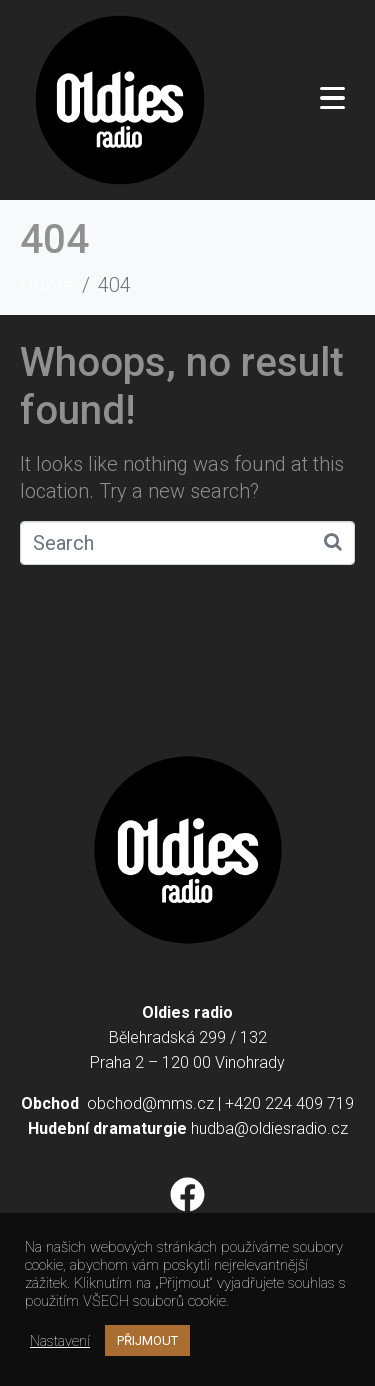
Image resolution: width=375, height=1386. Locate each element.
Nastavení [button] (60, 1341)
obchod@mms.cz (150, 1103)
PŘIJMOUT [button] (147, 1340)
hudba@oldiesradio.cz (269, 1128)
